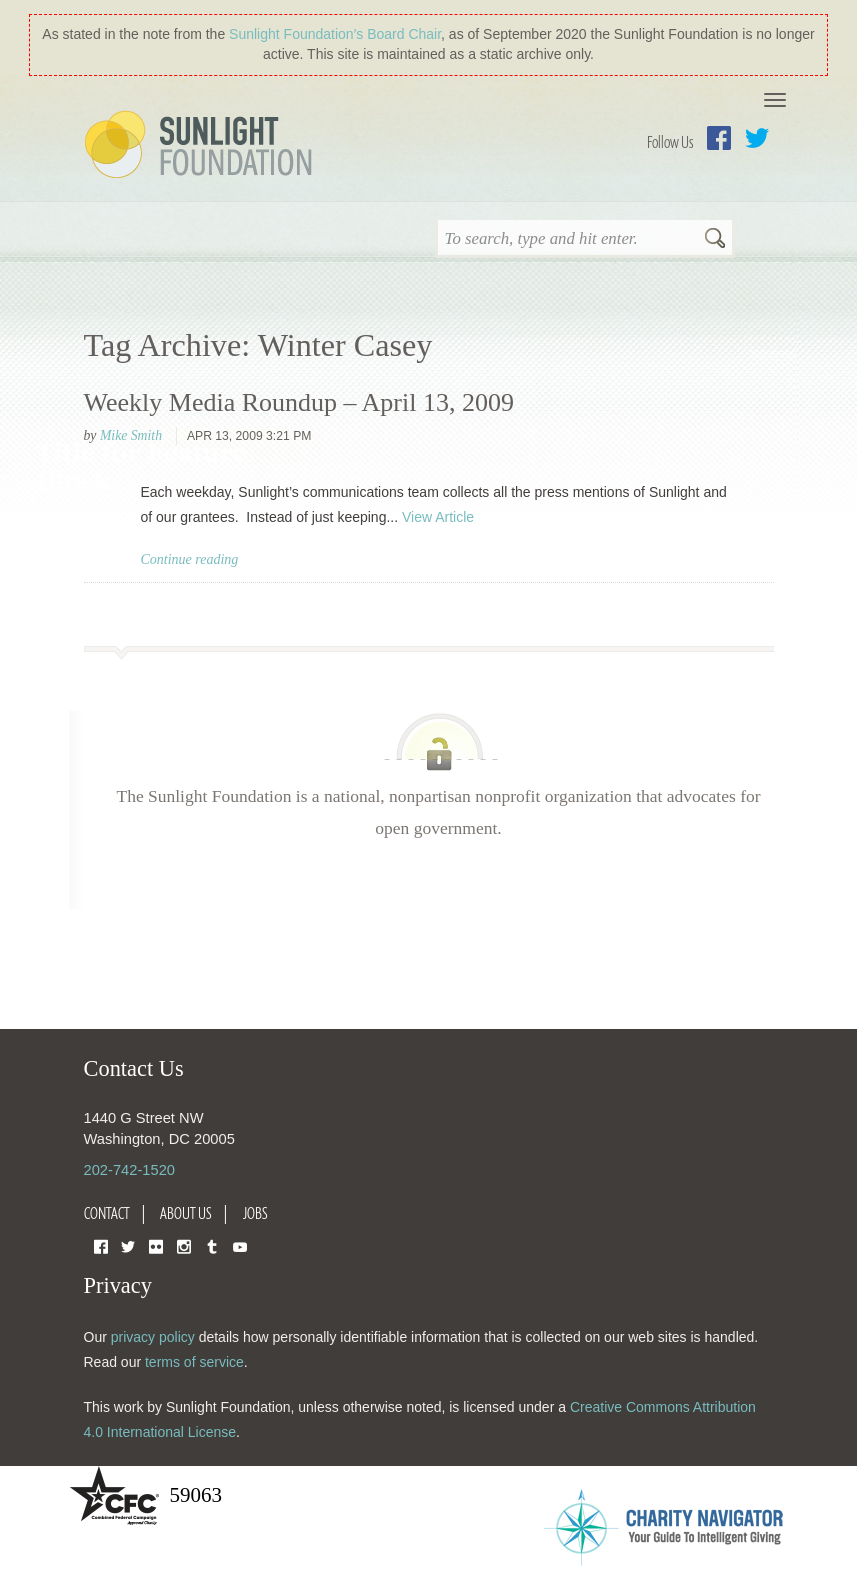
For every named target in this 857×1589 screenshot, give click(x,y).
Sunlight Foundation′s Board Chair (335, 34)
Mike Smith (131, 435)
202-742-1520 (129, 1170)
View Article (438, 517)
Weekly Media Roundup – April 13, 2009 (299, 402)
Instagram (184, 1245)
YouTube (240, 1245)
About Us (186, 1213)
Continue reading (190, 559)
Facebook (719, 138)
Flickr (156, 1245)
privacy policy (153, 1337)
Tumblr (212, 1245)
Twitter (757, 138)
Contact (107, 1213)
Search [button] (715, 240)
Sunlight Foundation (202, 146)
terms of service (194, 1362)
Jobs (255, 1213)
